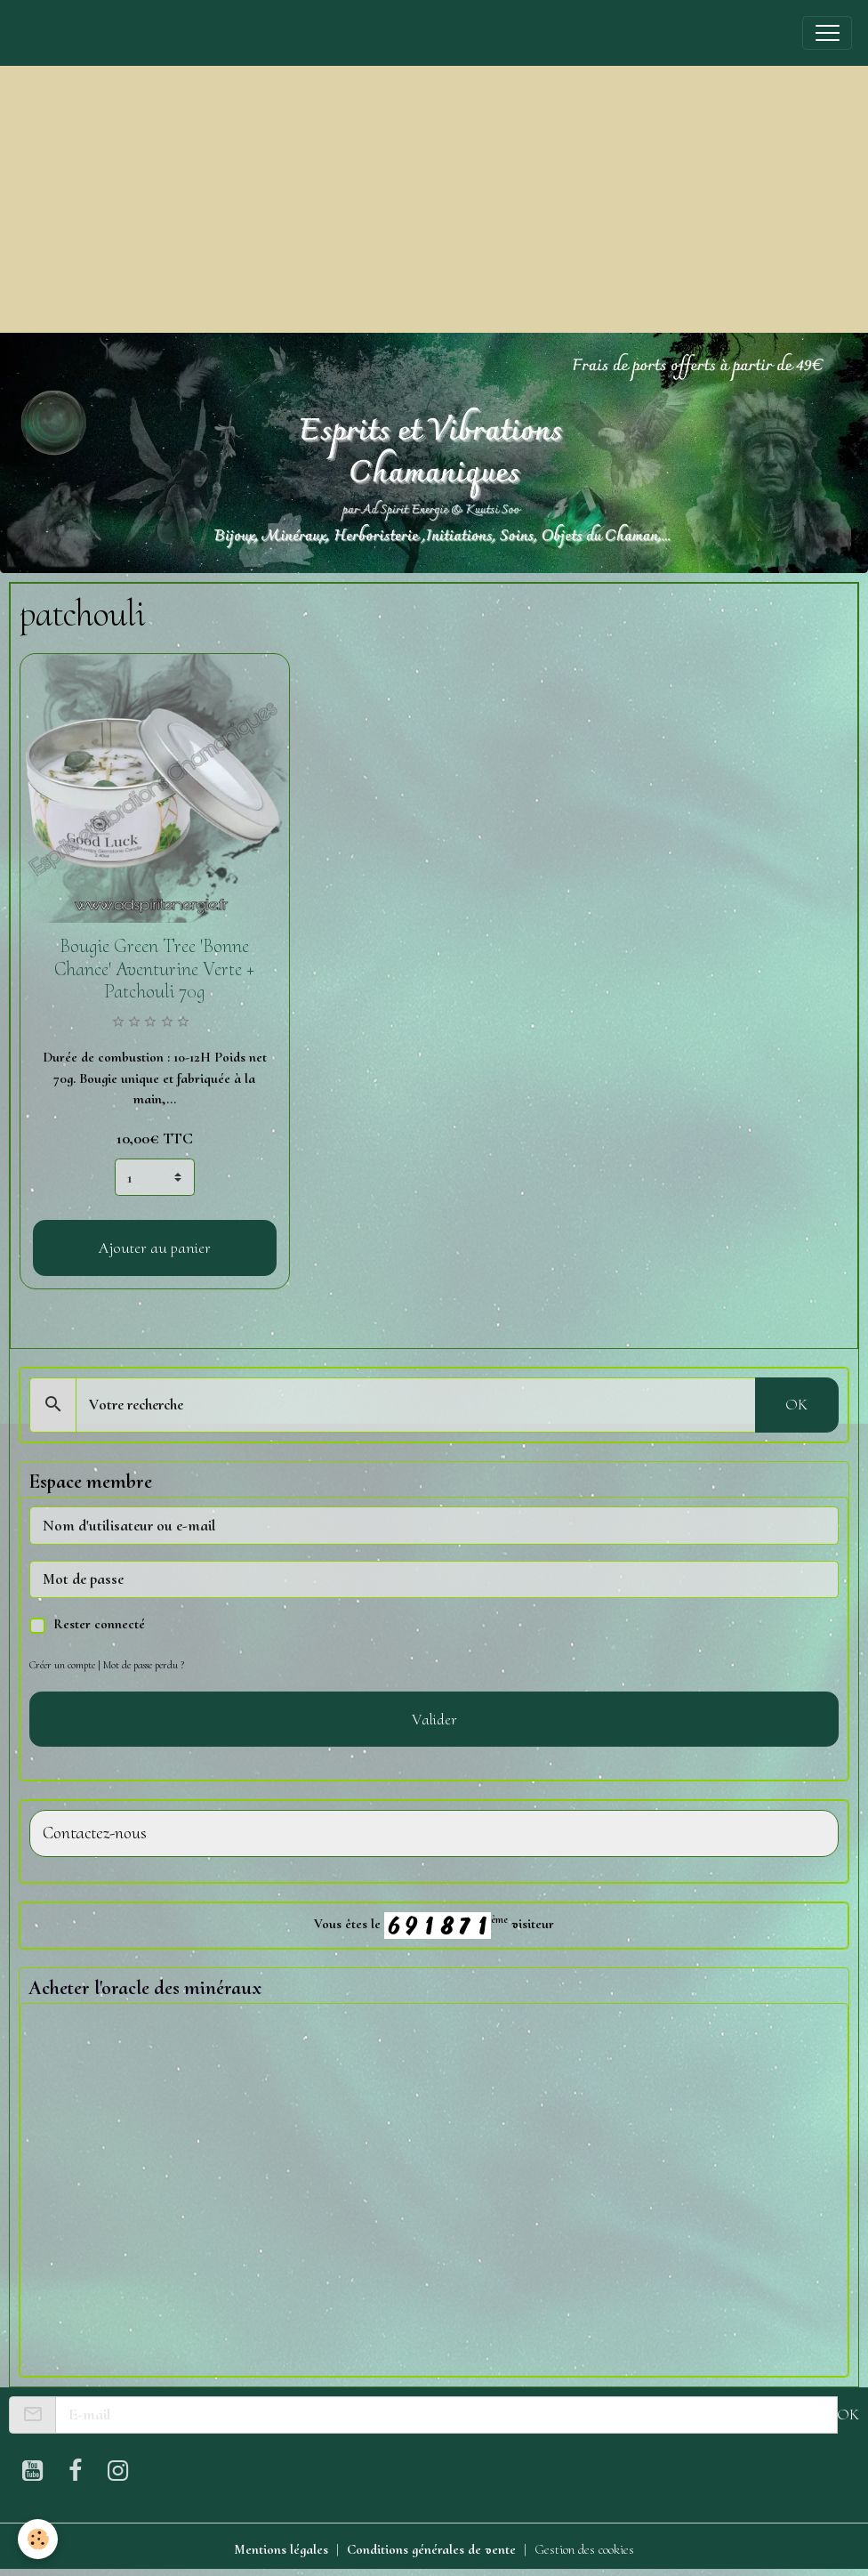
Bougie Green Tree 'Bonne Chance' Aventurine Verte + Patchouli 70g (154, 969)
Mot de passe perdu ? (143, 1665)
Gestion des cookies (584, 2549)
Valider (434, 1719)
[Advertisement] (434, 199)
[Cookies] (38, 2539)
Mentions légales (281, 2549)
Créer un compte (62, 1665)
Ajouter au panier (155, 1247)
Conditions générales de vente (431, 2549)
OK (796, 1404)
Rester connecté (99, 1624)
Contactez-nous (95, 1833)
